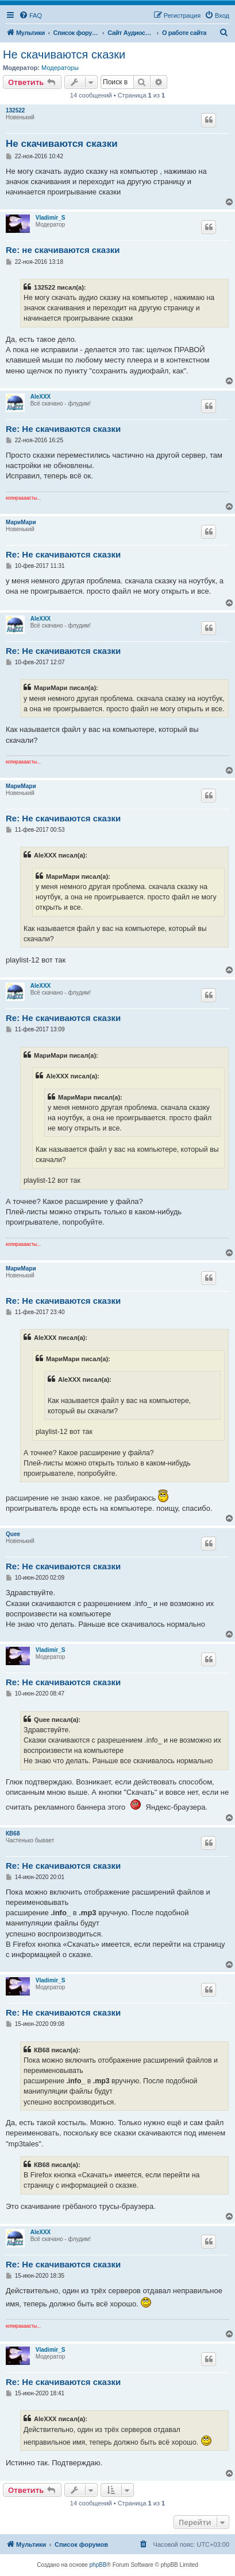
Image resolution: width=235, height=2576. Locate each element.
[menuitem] (30, 15)
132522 (15, 110)
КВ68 (13, 1833)
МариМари (21, 522)
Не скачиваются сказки (64, 54)
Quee (13, 1534)
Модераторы (60, 67)
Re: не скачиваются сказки (63, 250)
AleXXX (40, 396)
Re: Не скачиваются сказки (63, 429)
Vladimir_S (51, 218)
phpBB (98, 2565)
